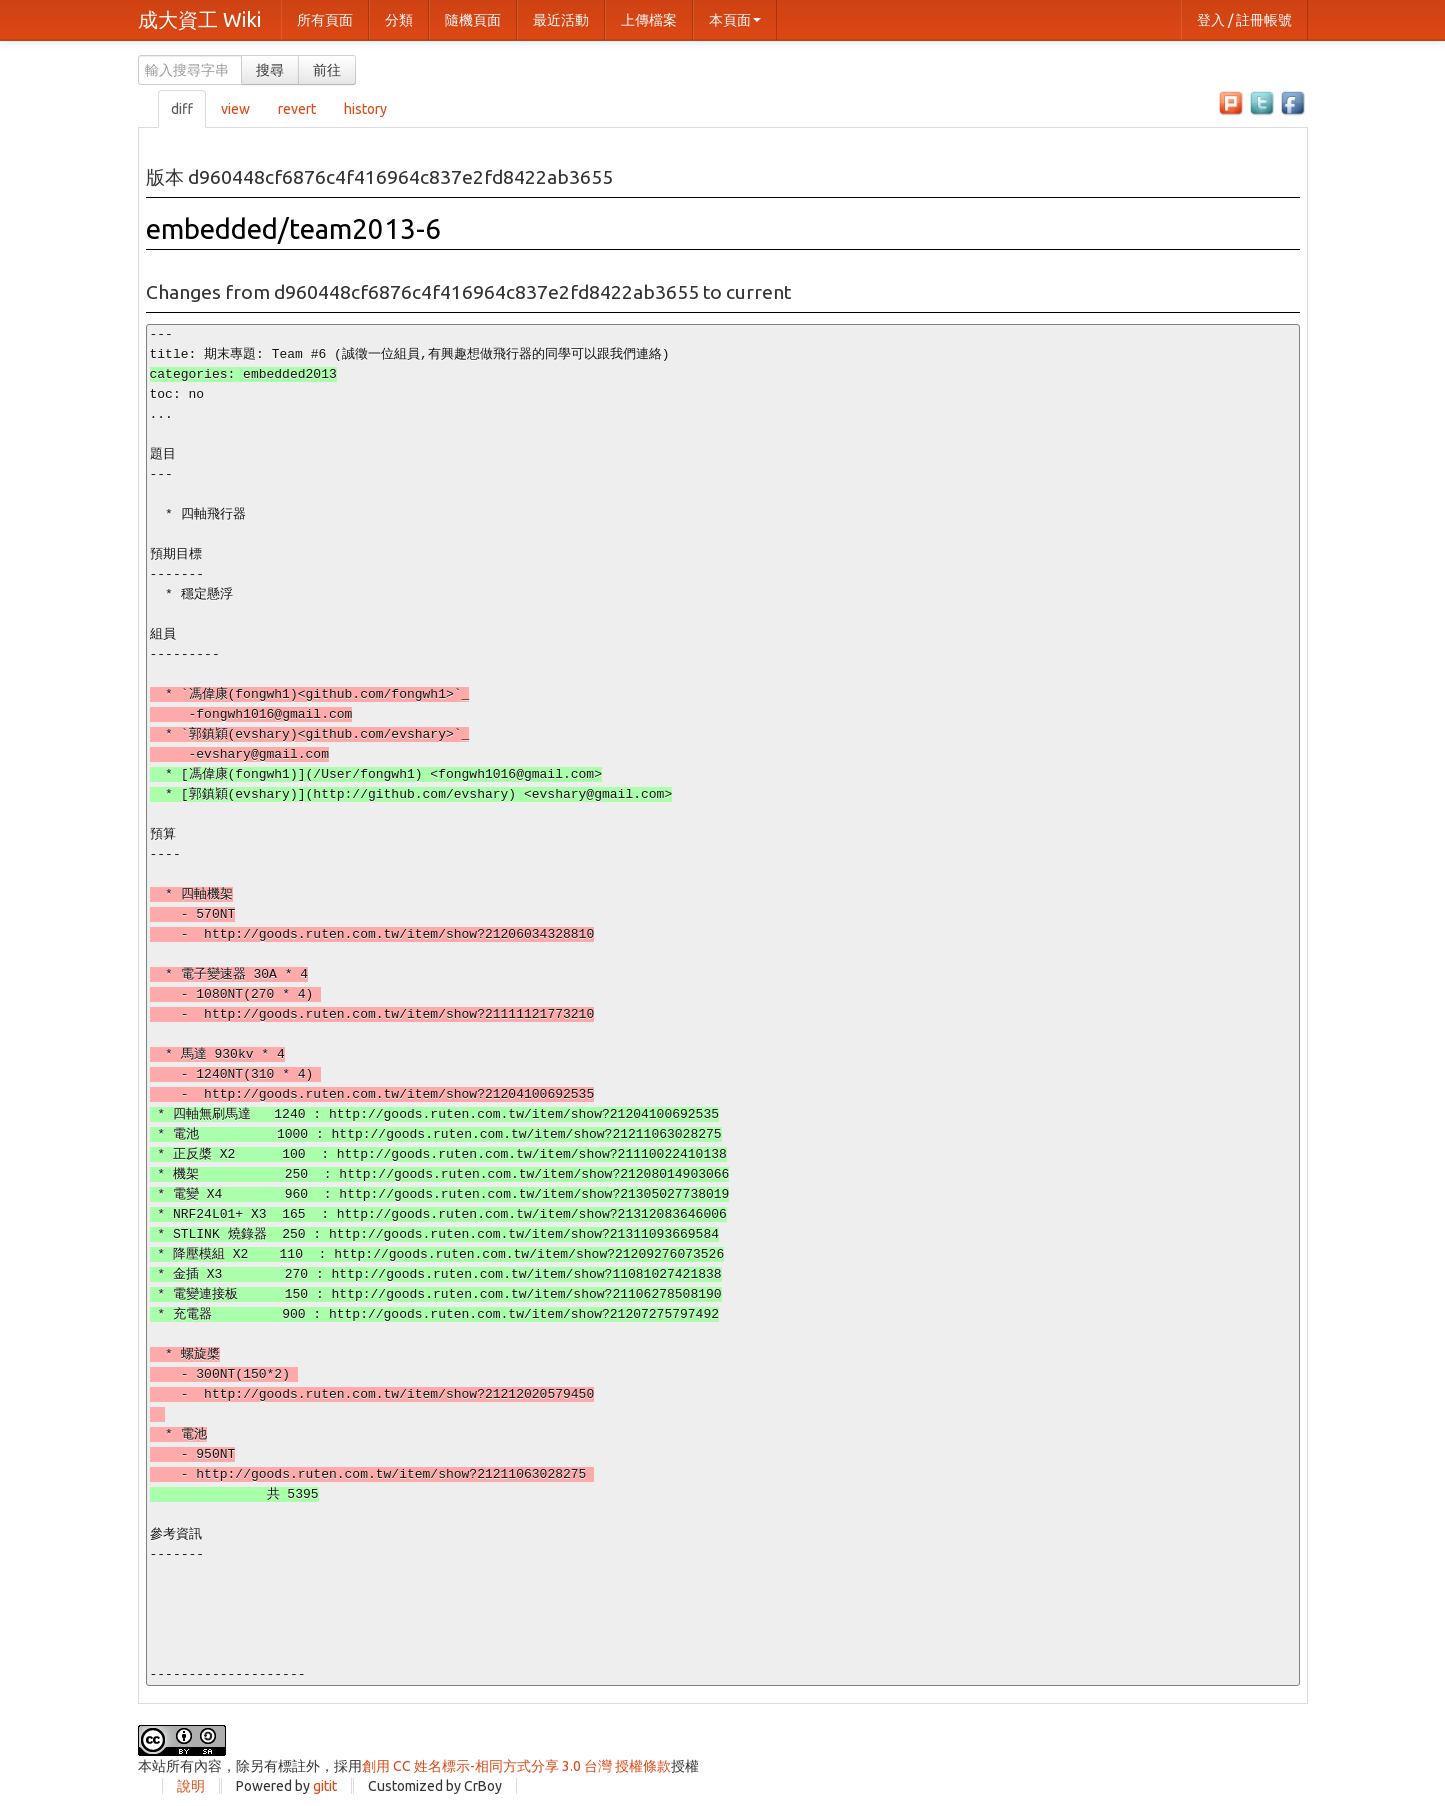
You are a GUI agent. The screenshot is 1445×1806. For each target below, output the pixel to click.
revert (297, 109)
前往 (327, 70)
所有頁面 (325, 20)
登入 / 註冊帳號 (1244, 20)
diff (182, 109)
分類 (399, 20)
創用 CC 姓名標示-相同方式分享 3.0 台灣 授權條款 (516, 1766)
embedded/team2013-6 (293, 228)
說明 (191, 1786)
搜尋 (270, 70)
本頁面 (735, 20)
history (365, 109)
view (235, 109)
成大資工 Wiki (199, 19)
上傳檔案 (649, 20)
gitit (325, 1786)
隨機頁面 (473, 20)
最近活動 (561, 20)
